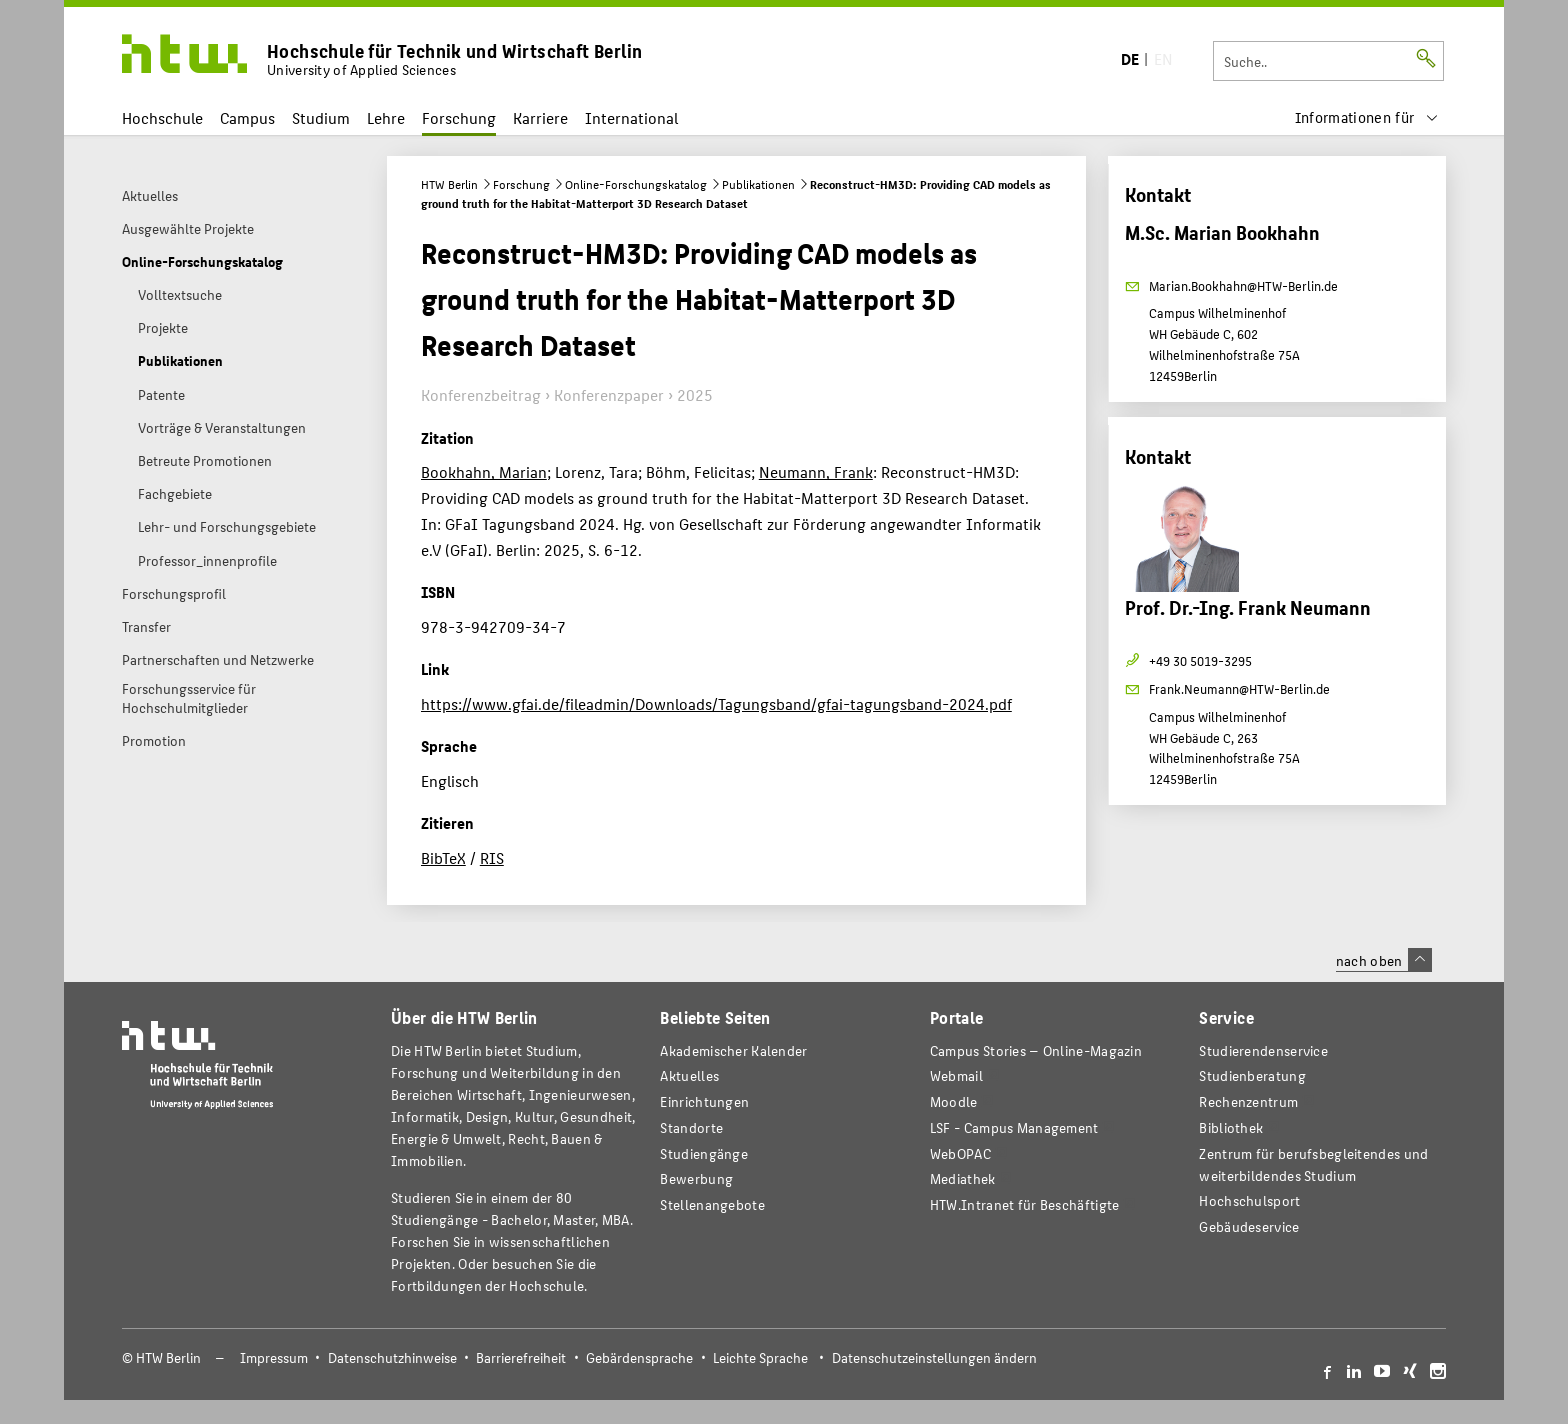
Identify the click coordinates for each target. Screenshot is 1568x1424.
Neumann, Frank (816, 471)
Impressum (274, 1357)
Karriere (540, 117)
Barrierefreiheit (521, 1357)
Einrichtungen (704, 1101)
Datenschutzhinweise (392, 1357)
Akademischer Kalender (733, 1050)
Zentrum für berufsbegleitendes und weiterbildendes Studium (1313, 1164)
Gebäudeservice (1249, 1226)
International (631, 117)
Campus (247, 117)
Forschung (459, 117)
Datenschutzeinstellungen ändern (934, 1357)
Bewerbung (696, 1178)
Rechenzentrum (1248, 1101)
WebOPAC (960, 1153)
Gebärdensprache (639, 1357)
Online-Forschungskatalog (636, 184)
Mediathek (963, 1178)
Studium (321, 117)
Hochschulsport (1249, 1200)
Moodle (954, 1101)
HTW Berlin (449, 184)
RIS (492, 857)
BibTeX (443, 857)
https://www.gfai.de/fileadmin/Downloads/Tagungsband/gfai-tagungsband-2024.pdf (716, 703)
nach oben (1384, 960)
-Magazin (1036, 1050)
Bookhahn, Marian (484, 471)
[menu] (1367, 117)
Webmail (956, 1075)
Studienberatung (1252, 1075)
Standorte (691, 1127)
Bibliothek (1231, 1127)
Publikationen (758, 184)
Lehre (386, 117)
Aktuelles (689, 1075)
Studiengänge (704, 1153)
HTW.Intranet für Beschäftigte (1025, 1204)
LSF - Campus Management (1014, 1127)
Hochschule (162, 117)
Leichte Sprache (760, 1357)
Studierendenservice (1263, 1050)
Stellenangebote (712, 1204)
